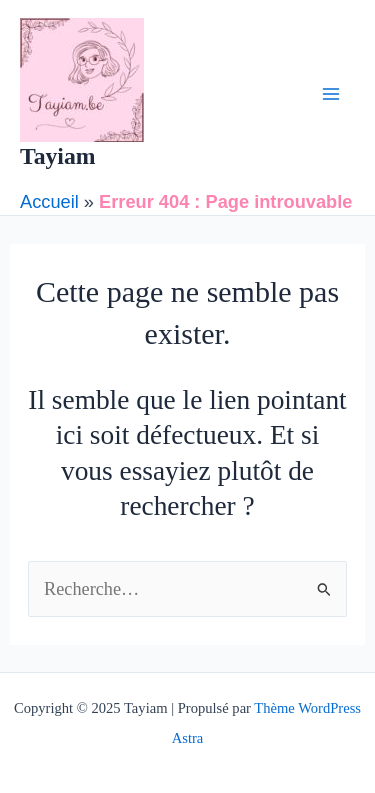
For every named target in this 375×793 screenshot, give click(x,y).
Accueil (49, 201)
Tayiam (58, 156)
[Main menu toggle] (331, 94)
